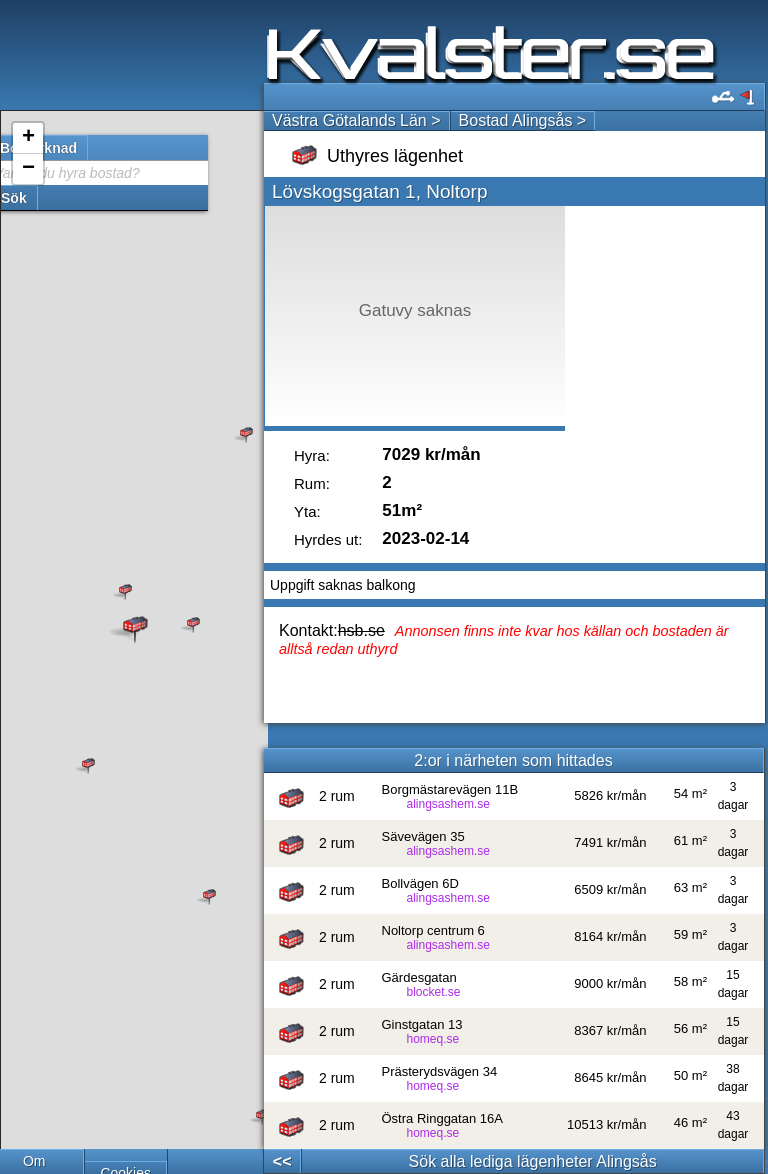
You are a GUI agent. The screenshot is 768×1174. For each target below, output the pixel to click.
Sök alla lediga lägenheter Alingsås (533, 1161)
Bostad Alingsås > (523, 120)
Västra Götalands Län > (356, 120)
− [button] (28, 169)
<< (282, 1161)
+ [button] (28, 138)
